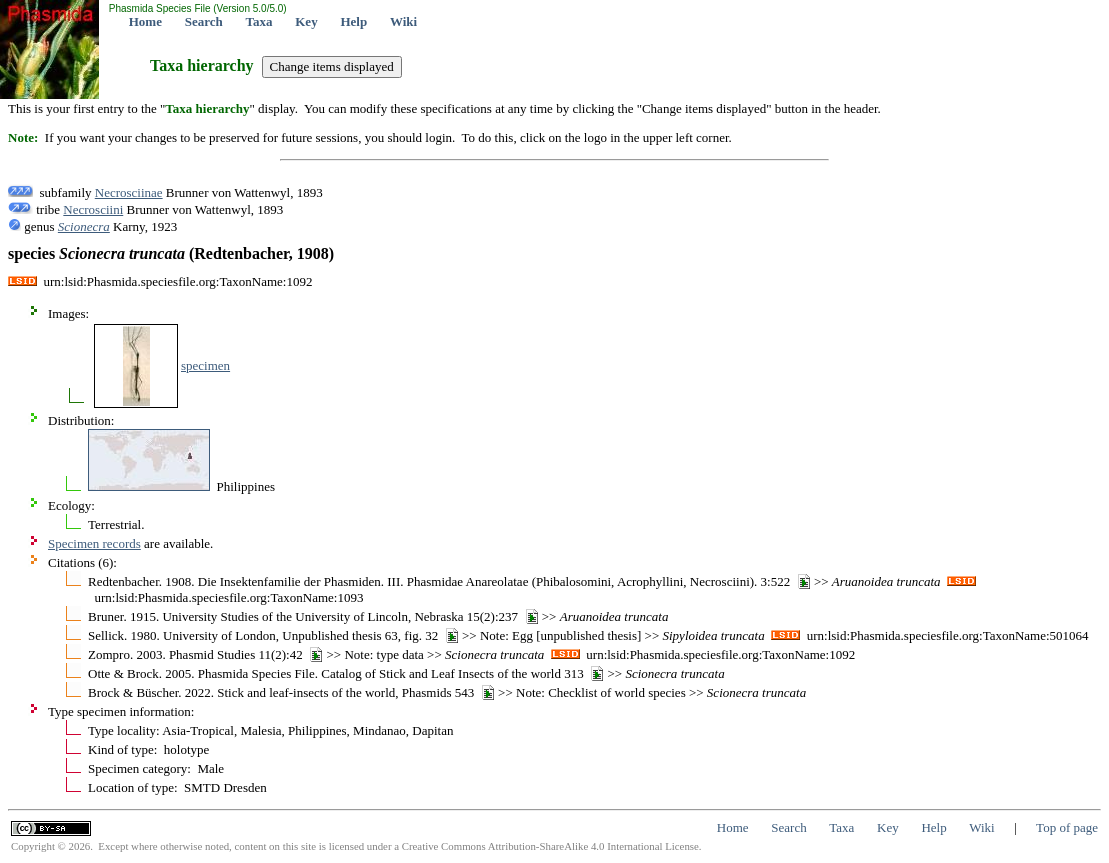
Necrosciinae (129, 192)
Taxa (259, 21)
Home (145, 21)
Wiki (403, 21)
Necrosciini (93, 209)
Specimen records (94, 543)
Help (353, 21)
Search (204, 21)
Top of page (1067, 827)
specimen (205, 365)
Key (306, 21)
